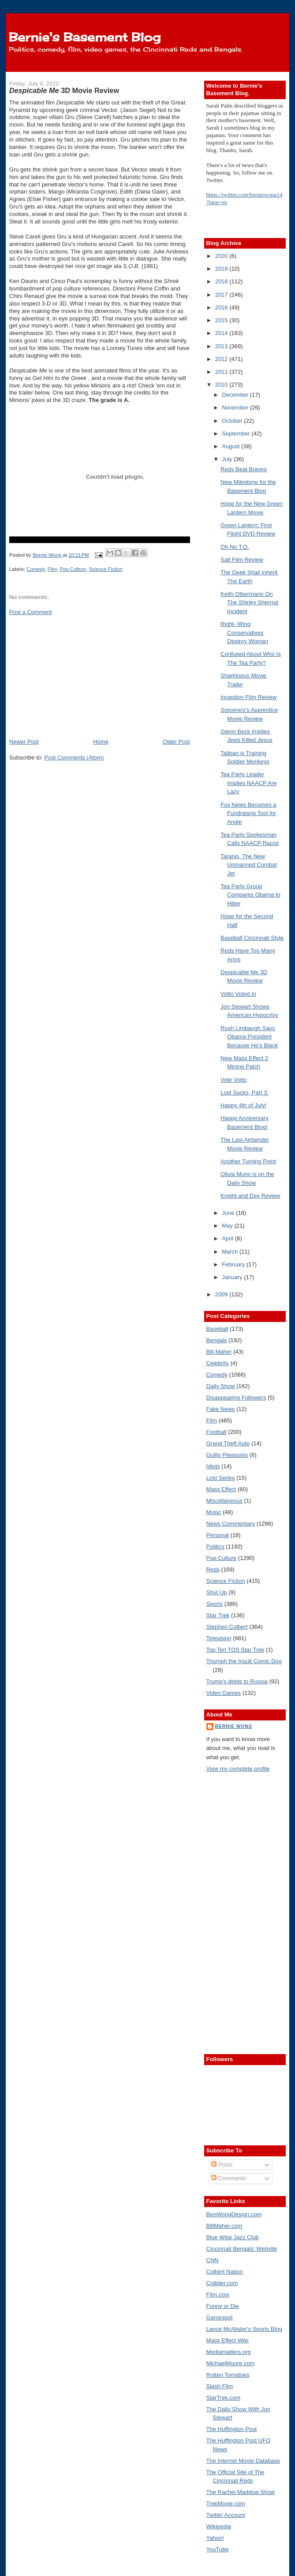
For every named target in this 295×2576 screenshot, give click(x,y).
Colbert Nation (224, 2271)
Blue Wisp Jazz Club (232, 2237)
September (236, 433)
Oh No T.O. (234, 546)
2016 (222, 307)
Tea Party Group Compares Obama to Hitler (250, 895)
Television (219, 1638)
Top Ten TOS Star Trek (235, 1649)
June (229, 1213)
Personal (217, 1535)
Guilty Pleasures (227, 1455)
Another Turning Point (248, 1161)
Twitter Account (225, 2515)
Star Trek (218, 1615)
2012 (222, 359)
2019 (222, 268)
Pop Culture (73, 569)
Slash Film (219, 2386)
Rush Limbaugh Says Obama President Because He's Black (249, 1037)
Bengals (216, 1340)
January (233, 1277)
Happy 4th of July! (243, 1105)
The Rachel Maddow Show (240, 2492)
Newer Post (24, 741)
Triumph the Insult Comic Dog (244, 1661)
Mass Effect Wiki (227, 2340)
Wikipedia (218, 2526)
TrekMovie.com (225, 2503)
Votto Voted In (238, 993)
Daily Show (220, 1386)
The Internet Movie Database (243, 2460)
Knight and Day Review (250, 1195)
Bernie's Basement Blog (85, 37)
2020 (222, 256)
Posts (221, 2164)
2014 (222, 333)
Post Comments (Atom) (74, 757)
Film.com (218, 2294)
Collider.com (222, 2283)
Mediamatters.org (228, 2352)
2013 (222, 346)
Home (100, 741)
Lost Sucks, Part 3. (244, 1092)
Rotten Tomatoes (228, 2374)
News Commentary (230, 1523)
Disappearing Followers (236, 1397)
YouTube (217, 2549)
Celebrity (217, 1363)
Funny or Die (222, 2306)
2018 (222, 281)
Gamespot (219, 2317)
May (228, 1225)
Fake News (220, 1409)
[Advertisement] (75, 676)
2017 (222, 294)
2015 (222, 320)
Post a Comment (30, 612)
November (236, 407)
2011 (222, 372)
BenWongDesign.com (234, 2214)
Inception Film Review (248, 697)
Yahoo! (215, 2538)
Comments (228, 2178)
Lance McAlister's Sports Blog (244, 2329)
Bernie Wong (234, 1726)
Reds (213, 1569)
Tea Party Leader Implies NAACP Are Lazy (248, 783)
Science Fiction (106, 569)
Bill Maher (219, 1351)
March (230, 1251)
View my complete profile (238, 1768)
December (236, 394)
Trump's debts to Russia (237, 1681)
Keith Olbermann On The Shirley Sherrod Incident (249, 602)
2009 (222, 1294)
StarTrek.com (223, 2397)
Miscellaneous (224, 1500)
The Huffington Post (231, 2429)
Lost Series (220, 1477)
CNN (212, 2260)
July (228, 459)
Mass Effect (221, 1489)
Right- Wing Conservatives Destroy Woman (244, 632)
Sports (214, 1604)
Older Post (176, 741)
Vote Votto (233, 1079)
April (228, 1238)
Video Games (223, 1693)
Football (216, 1432)
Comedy (35, 569)
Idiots (213, 1466)
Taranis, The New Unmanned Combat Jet (248, 865)
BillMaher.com (224, 2225)
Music (213, 1512)
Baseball (217, 1328)
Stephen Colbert (227, 1626)
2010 (222, 384)
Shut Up (216, 1592)
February (234, 1264)
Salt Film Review (241, 559)
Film (52, 569)
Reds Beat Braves (243, 469)
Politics (215, 1546)
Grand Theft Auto (228, 1443)
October (233, 420)
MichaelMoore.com (230, 2363)
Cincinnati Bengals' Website (241, 2248)
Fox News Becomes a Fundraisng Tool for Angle (248, 813)
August (231, 446)
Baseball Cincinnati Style (252, 937)
